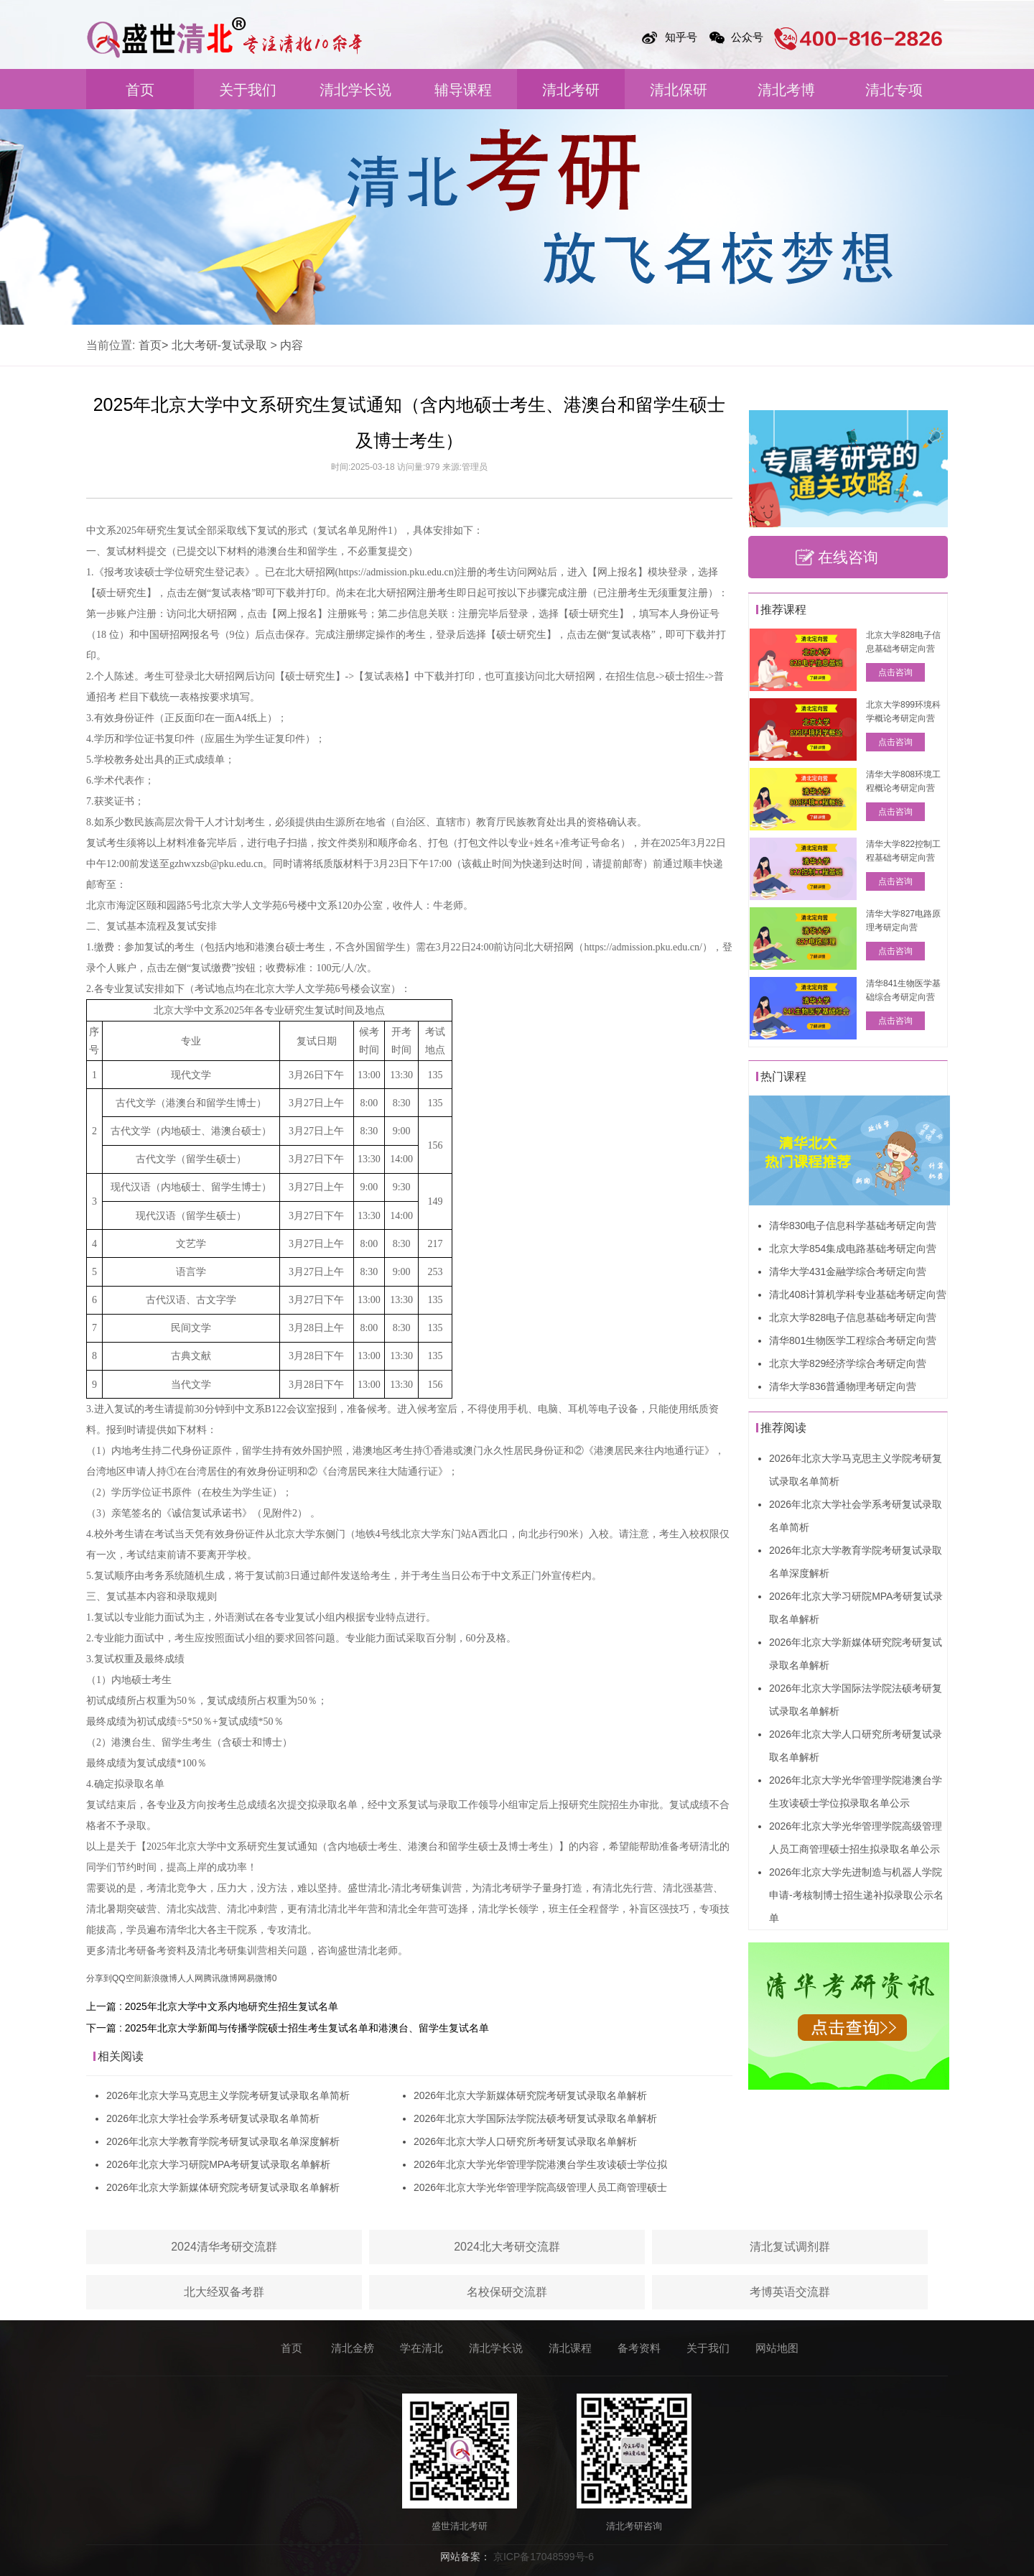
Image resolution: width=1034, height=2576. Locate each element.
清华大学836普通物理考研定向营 (842, 1386)
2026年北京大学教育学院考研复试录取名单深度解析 (223, 2141)
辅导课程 (463, 90)
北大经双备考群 (224, 2292)
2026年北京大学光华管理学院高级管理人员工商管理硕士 (540, 2187)
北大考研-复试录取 (219, 345)
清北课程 (570, 2348)
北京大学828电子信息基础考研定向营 (852, 1317)
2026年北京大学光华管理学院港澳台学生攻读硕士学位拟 (540, 2164)
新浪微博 (160, 1978)
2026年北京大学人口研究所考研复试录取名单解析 (525, 2141)
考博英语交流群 (790, 2292)
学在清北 (421, 2348)
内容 (291, 345)
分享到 (99, 1978)
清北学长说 (355, 90)
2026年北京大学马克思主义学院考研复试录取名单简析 (228, 2095)
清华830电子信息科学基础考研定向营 (852, 1225)
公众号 (747, 37)
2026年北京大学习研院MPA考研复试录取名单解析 (218, 2164)
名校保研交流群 (507, 2292)
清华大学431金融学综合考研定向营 (847, 1271)
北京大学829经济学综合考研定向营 (847, 1363)
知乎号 (681, 37)
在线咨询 (848, 557)
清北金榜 (352, 2348)
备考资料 (639, 2348)
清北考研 (571, 90)
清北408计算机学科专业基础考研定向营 (857, 1294)
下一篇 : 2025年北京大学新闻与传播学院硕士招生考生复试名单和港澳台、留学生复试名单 (287, 2028)
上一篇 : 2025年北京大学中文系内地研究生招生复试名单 (212, 2006)
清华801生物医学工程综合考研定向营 (852, 1340)
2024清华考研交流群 (224, 2247)
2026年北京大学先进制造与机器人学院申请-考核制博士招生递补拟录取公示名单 (856, 1895)
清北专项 (894, 90)
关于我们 (247, 90)
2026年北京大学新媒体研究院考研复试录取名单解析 (223, 2187)
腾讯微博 (220, 1978)
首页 (140, 90)
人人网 (190, 1978)
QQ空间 (127, 1978)
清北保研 (678, 90)
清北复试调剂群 (790, 2247)
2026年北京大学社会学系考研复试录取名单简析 (213, 2118)
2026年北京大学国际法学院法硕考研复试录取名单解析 (535, 2118)
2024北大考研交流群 (507, 2247)
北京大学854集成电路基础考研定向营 (852, 1248)
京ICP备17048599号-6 (543, 2556)
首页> (153, 345)
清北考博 (786, 90)
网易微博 (255, 1978)
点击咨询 (895, 672)
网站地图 (776, 2348)
